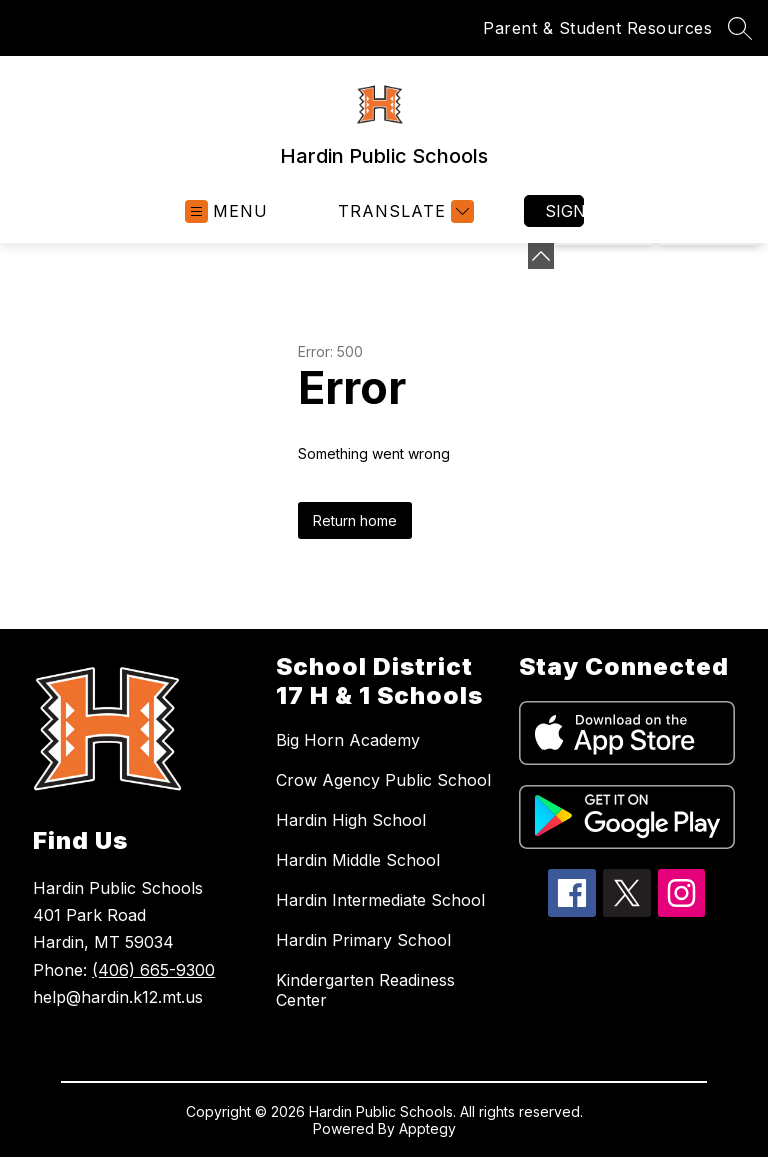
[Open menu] (226, 211)
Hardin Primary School (363, 940)
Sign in (564, 211)
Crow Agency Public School (383, 780)
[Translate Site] (403, 211)
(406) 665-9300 (153, 970)
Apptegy (427, 1128)
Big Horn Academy (348, 740)
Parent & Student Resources (597, 28)
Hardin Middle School (358, 860)
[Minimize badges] (541, 256)
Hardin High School (351, 820)
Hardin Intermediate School (380, 900)
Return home (355, 520)
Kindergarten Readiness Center (365, 990)
